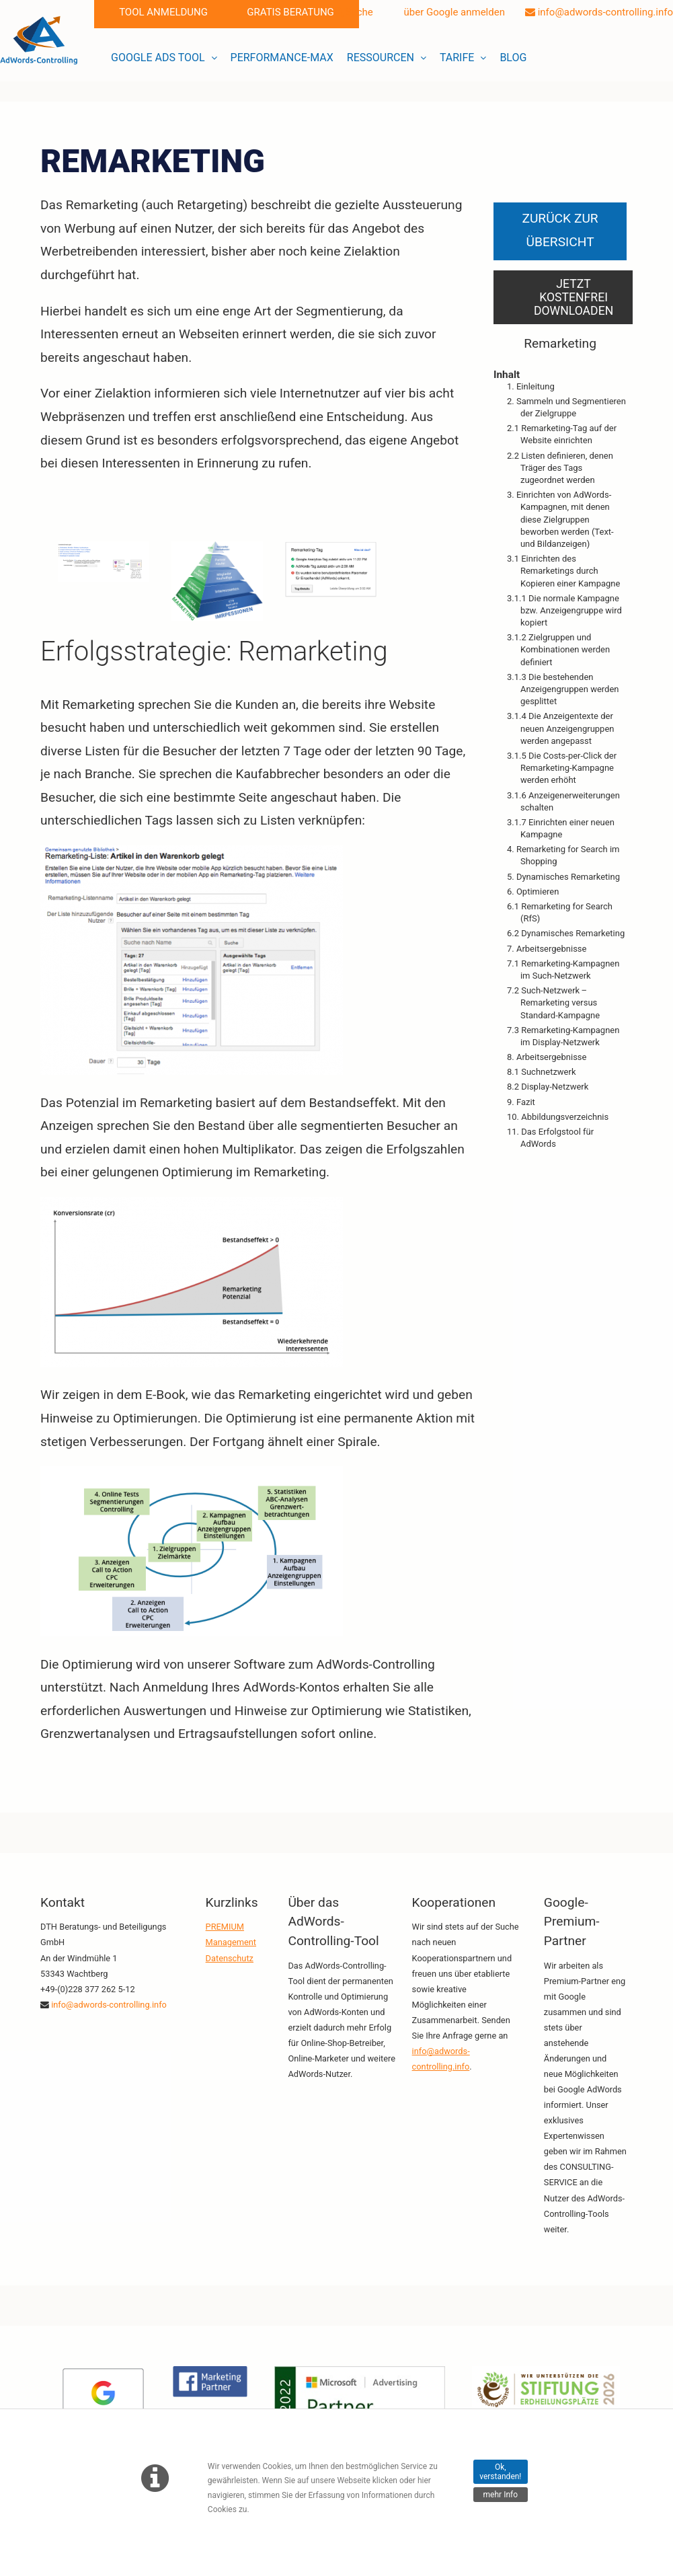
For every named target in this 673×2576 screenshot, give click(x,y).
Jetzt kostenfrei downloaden (573, 297)
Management (231, 1942)
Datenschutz (229, 1958)
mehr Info (500, 2494)
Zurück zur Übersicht (560, 230)
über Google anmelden (449, 12)
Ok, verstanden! (500, 2471)
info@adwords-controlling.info (599, 12)
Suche (353, 12)
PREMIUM (225, 1927)
